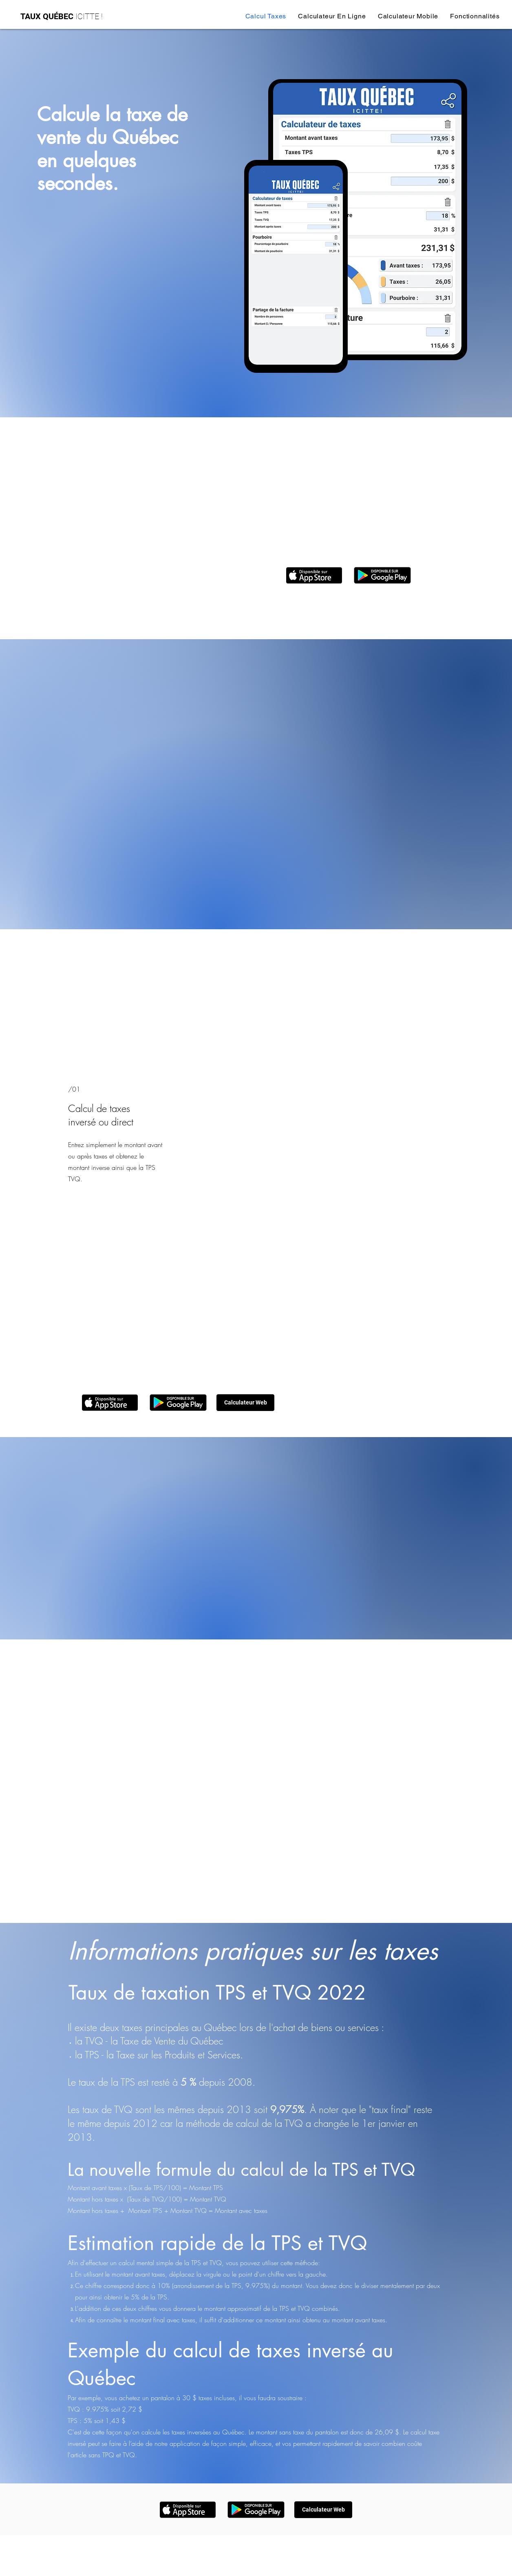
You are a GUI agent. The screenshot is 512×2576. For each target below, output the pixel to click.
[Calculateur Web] (245, 1402)
